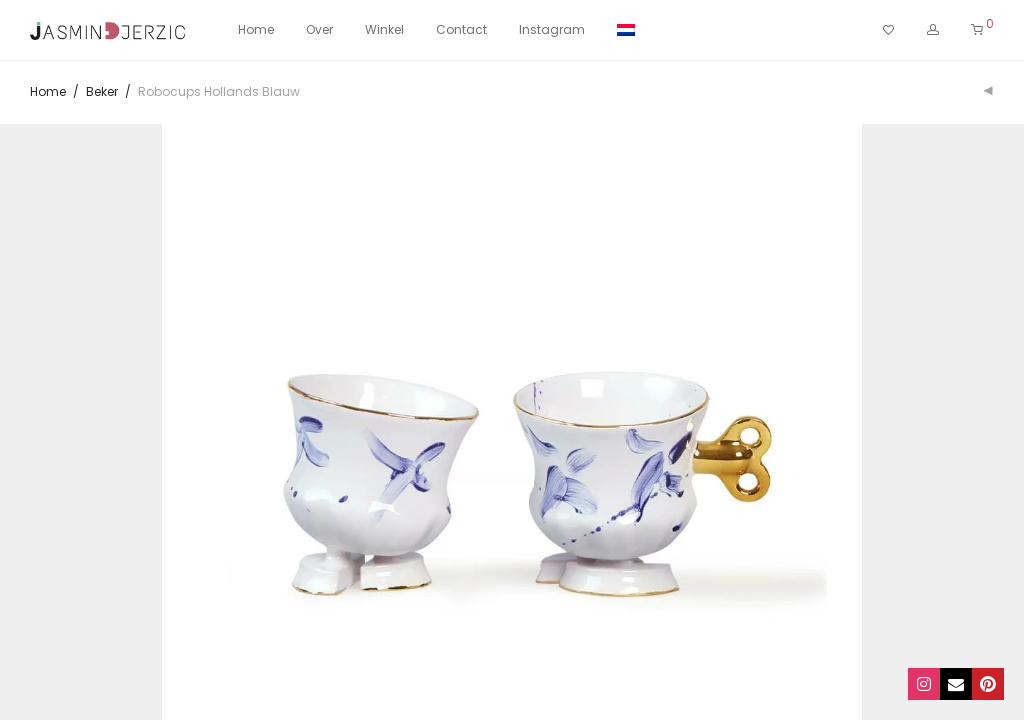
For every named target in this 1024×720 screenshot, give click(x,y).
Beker (102, 91)
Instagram (552, 29)
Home (256, 29)
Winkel (384, 29)
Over (319, 29)
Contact (461, 29)
